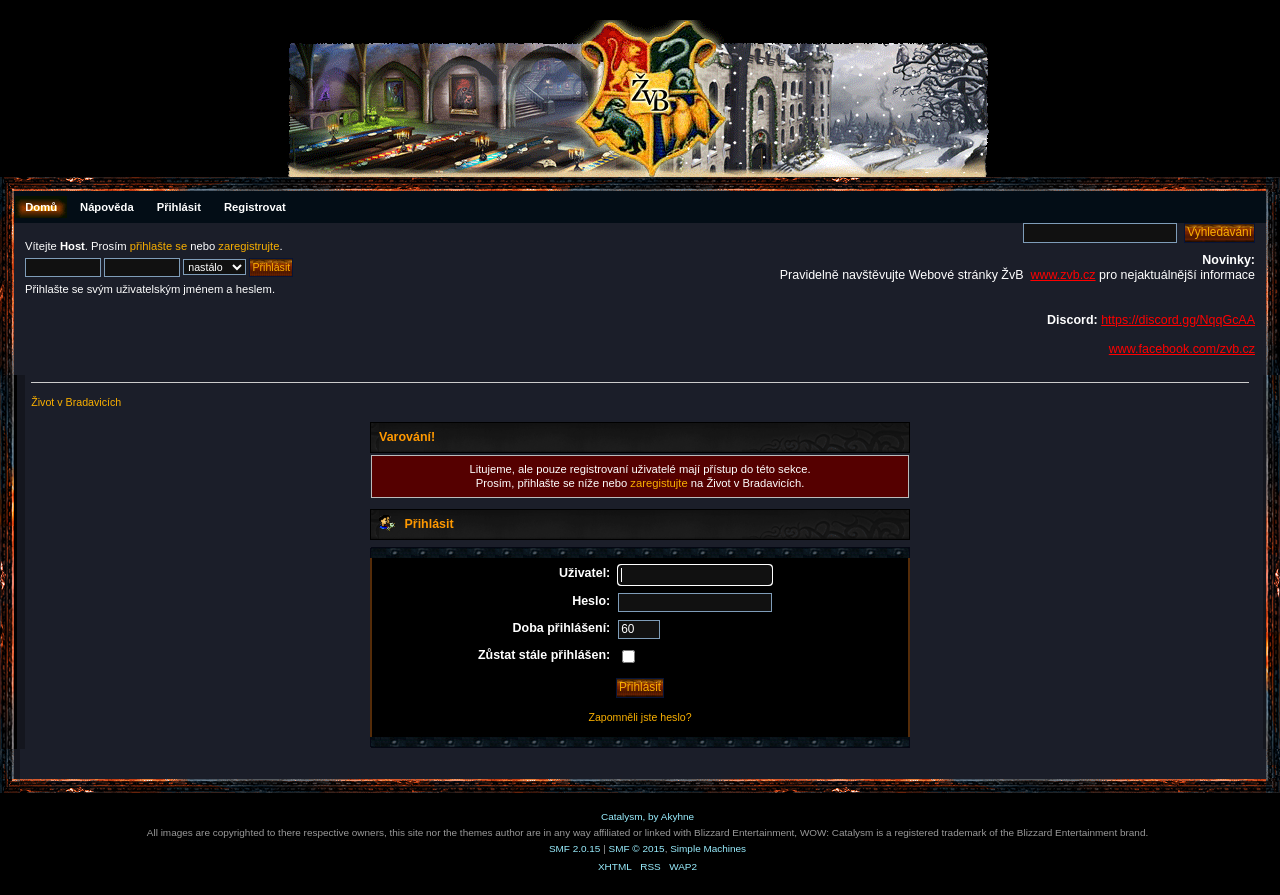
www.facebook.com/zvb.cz (1182, 349)
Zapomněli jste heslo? (639, 717)
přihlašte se (158, 246)
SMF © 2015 (637, 848)
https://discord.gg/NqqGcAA (1178, 320)
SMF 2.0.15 (575, 848)
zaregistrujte (248, 246)
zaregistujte (658, 483)
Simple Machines (708, 848)
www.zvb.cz (1062, 275)
